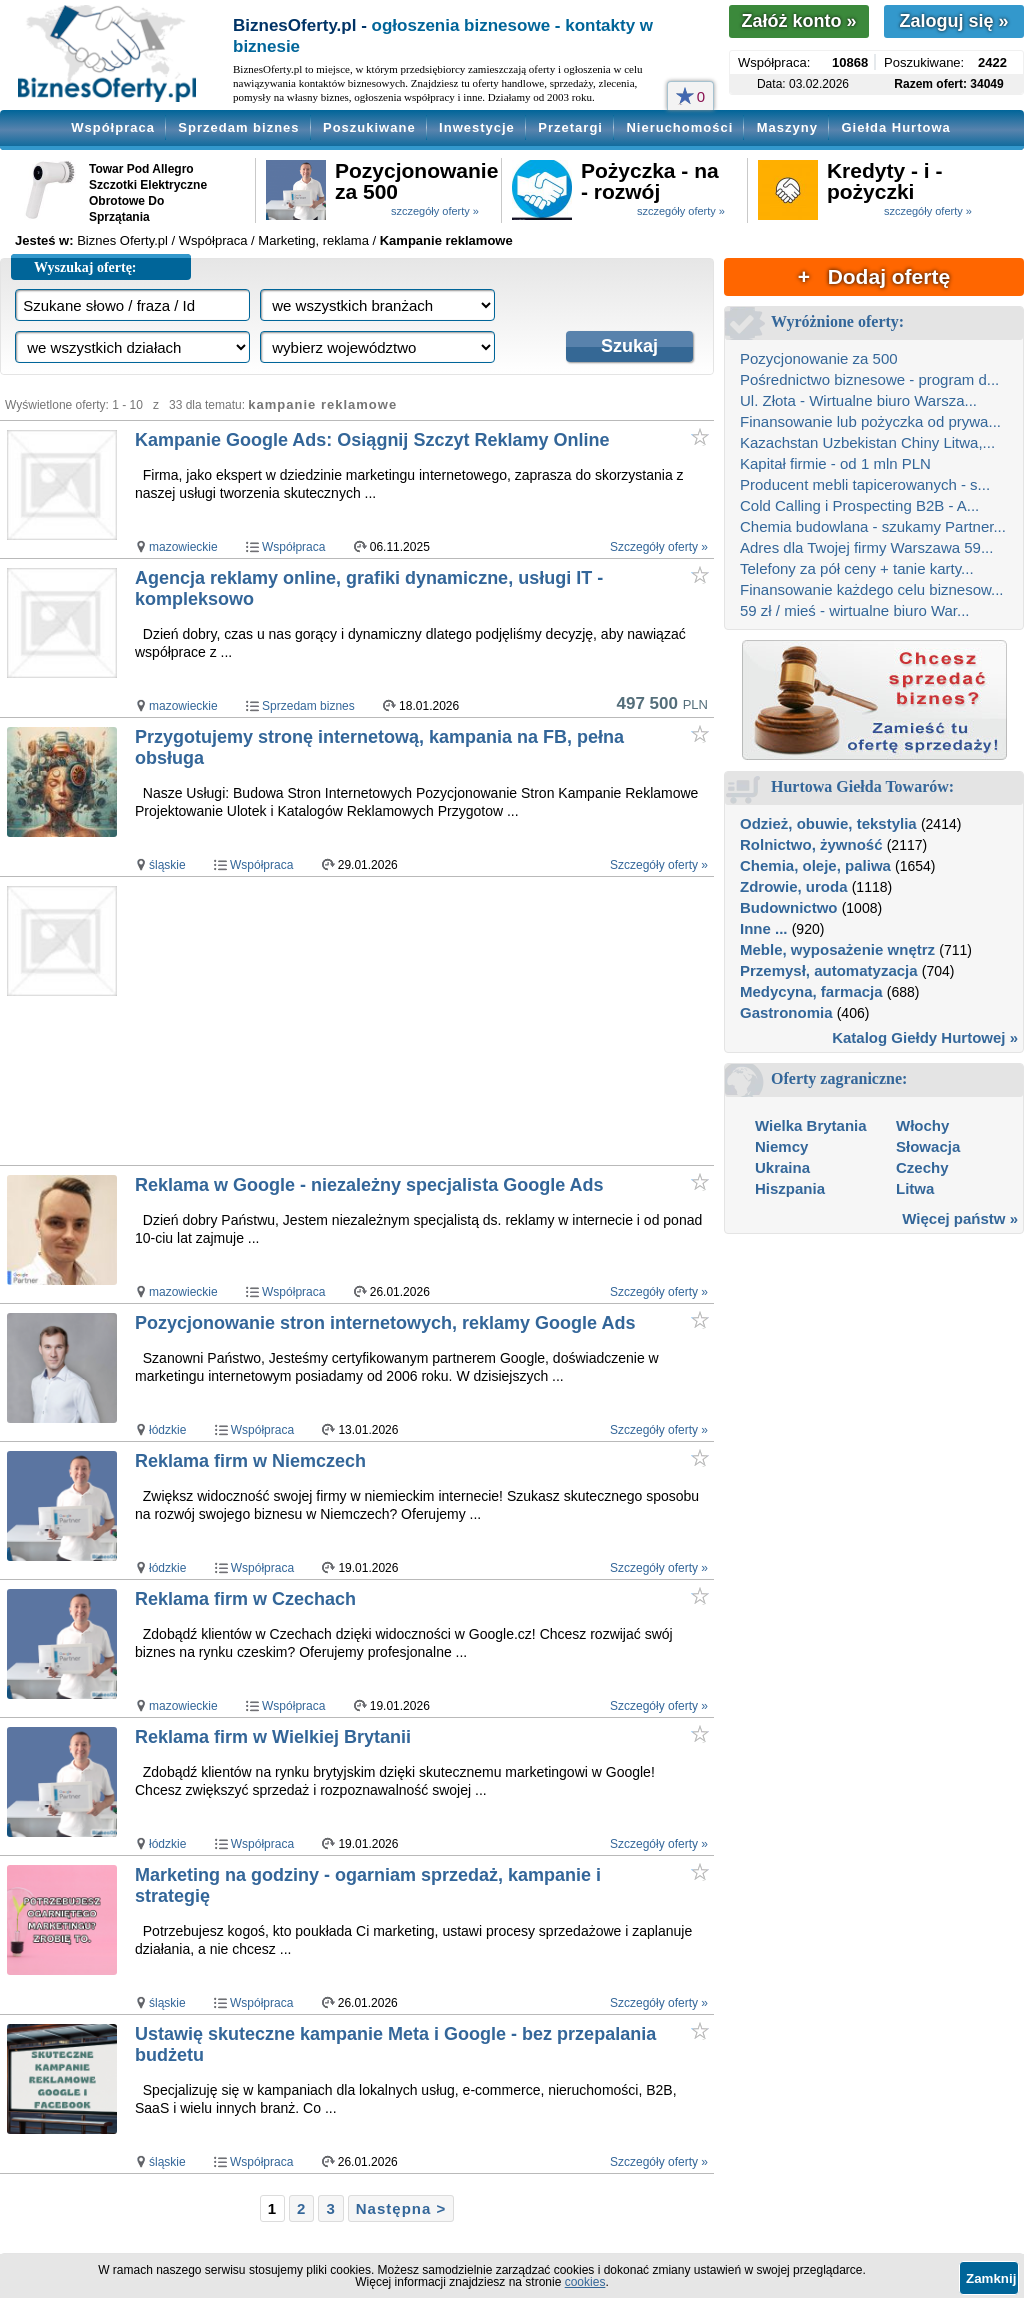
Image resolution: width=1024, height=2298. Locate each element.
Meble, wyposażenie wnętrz (837, 949)
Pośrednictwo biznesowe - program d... (869, 379)
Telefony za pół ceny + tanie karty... (857, 568)
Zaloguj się (953, 21)
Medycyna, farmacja (811, 991)
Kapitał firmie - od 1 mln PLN (835, 463)
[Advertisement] (423, 1022)
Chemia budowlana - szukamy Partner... (873, 526)
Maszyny (787, 127)
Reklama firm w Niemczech (250, 1461)
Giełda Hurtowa (895, 127)
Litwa (915, 1188)
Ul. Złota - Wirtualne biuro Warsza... (858, 400)
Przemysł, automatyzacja (829, 970)
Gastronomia (786, 1012)
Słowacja (928, 1146)
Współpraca (113, 127)
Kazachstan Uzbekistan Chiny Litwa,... (867, 442)
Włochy (922, 1125)
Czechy (922, 1167)
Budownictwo (789, 907)
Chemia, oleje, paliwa (815, 865)
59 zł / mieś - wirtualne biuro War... (855, 610)
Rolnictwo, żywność (811, 844)
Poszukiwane (369, 127)
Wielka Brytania (811, 1125)
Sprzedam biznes (238, 127)
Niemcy (781, 1146)
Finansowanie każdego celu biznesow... (872, 589)
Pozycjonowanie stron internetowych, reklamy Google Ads (385, 1323)
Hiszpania (790, 1188)
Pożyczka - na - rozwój (650, 181)
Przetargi (570, 127)
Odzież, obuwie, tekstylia (828, 823)
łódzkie (167, 1430)
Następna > (401, 2208)
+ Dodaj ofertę (874, 276)
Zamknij (991, 2278)
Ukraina (782, 1167)
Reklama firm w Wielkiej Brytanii (273, 1737)
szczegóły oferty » (435, 211)
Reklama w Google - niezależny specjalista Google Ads (369, 1185)
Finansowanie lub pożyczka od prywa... (870, 421)
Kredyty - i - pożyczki (885, 181)
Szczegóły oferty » (659, 547)
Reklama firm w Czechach (245, 1599)
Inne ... (764, 928)
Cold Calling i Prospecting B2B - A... (859, 505)
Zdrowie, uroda (794, 886)
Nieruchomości (679, 127)
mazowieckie (183, 547)
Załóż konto (798, 21)
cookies (585, 2282)
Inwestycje (477, 127)
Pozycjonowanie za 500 (416, 181)
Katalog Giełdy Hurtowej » (925, 1037)
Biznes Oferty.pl (122, 240)
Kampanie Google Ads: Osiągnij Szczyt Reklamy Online (372, 440)
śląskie (167, 865)
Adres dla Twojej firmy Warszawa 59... (866, 547)
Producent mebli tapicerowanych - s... (865, 484)
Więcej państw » (960, 1218)
